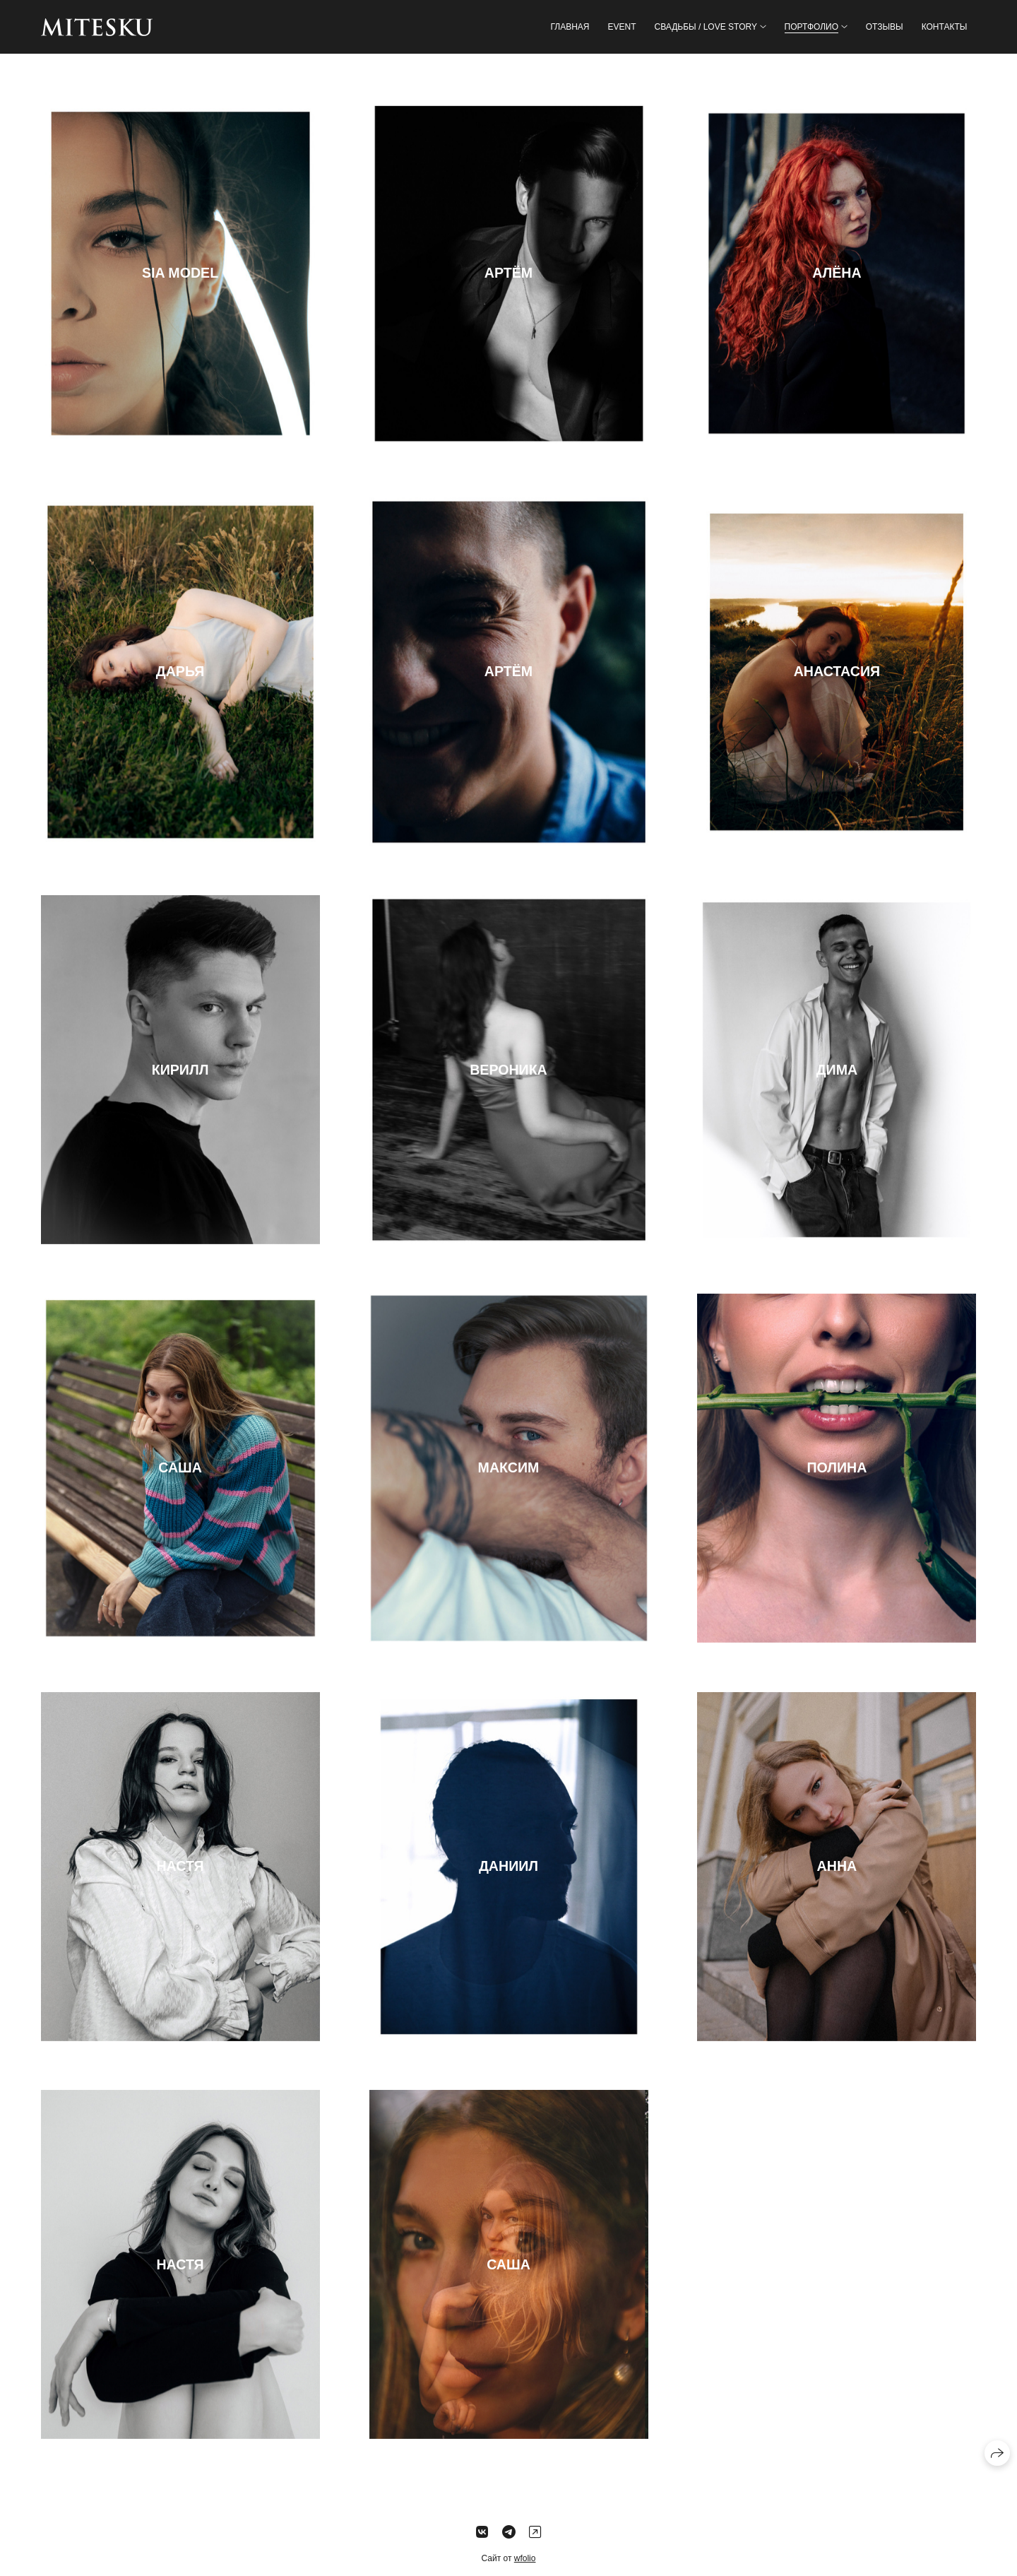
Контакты (945, 27)
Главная (569, 27)
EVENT (621, 27)
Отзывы (884, 27)
